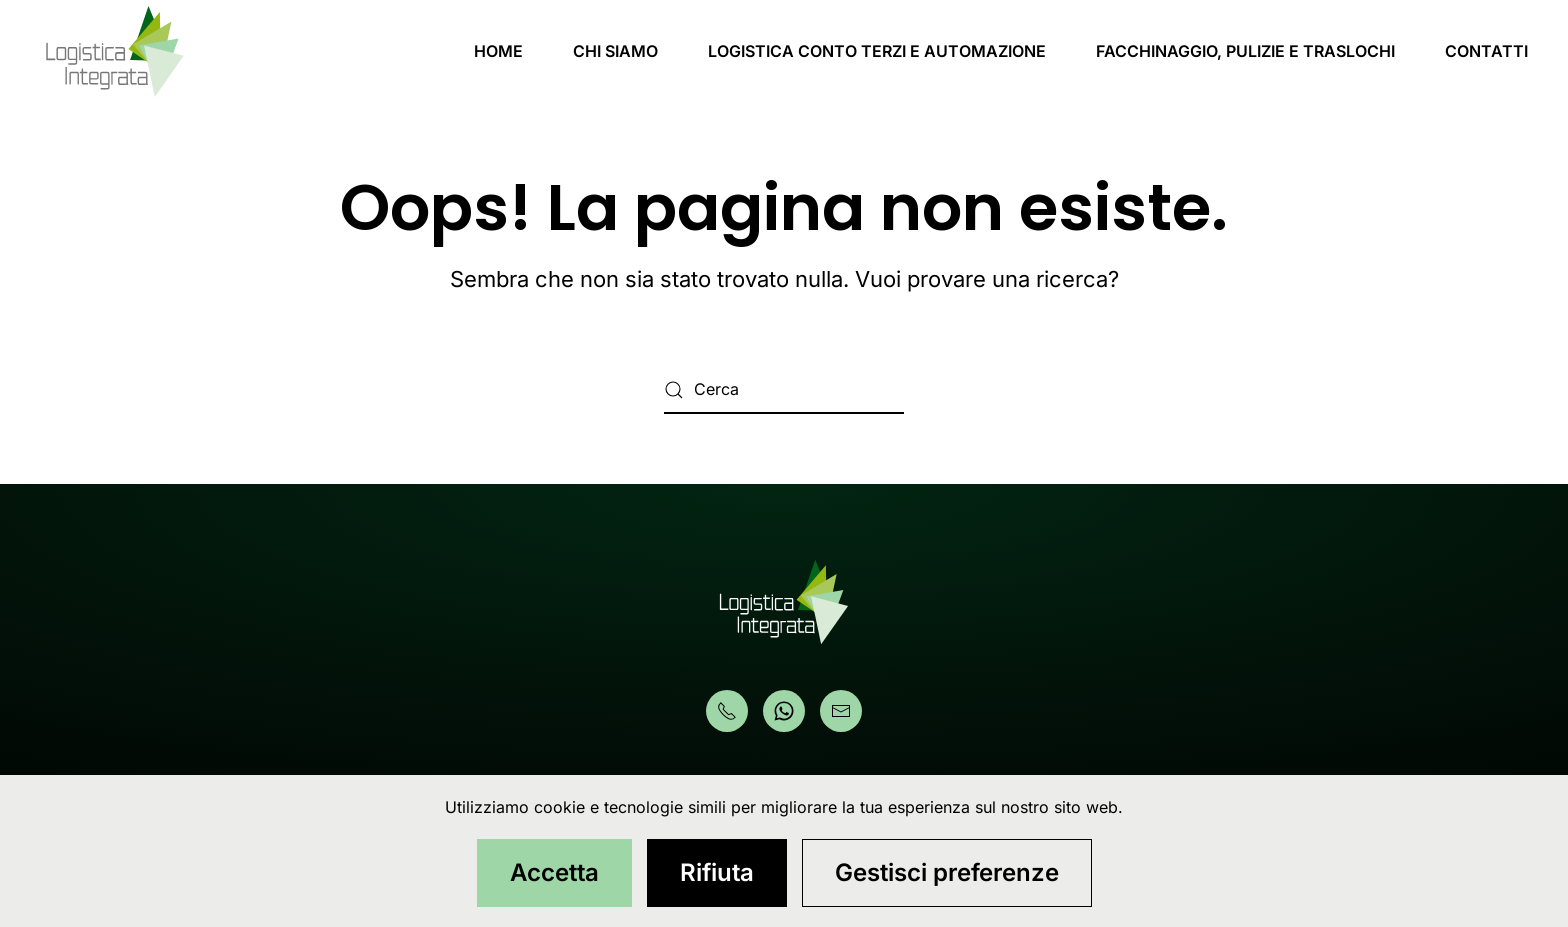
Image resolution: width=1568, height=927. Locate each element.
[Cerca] (784, 390)
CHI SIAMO (615, 51)
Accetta (554, 872)
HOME (498, 51)
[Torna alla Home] (115, 51)
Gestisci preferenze (947, 872)
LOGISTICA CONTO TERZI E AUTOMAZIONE (877, 51)
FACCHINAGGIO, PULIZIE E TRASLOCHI (1245, 51)
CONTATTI (1486, 51)
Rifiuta (717, 872)
